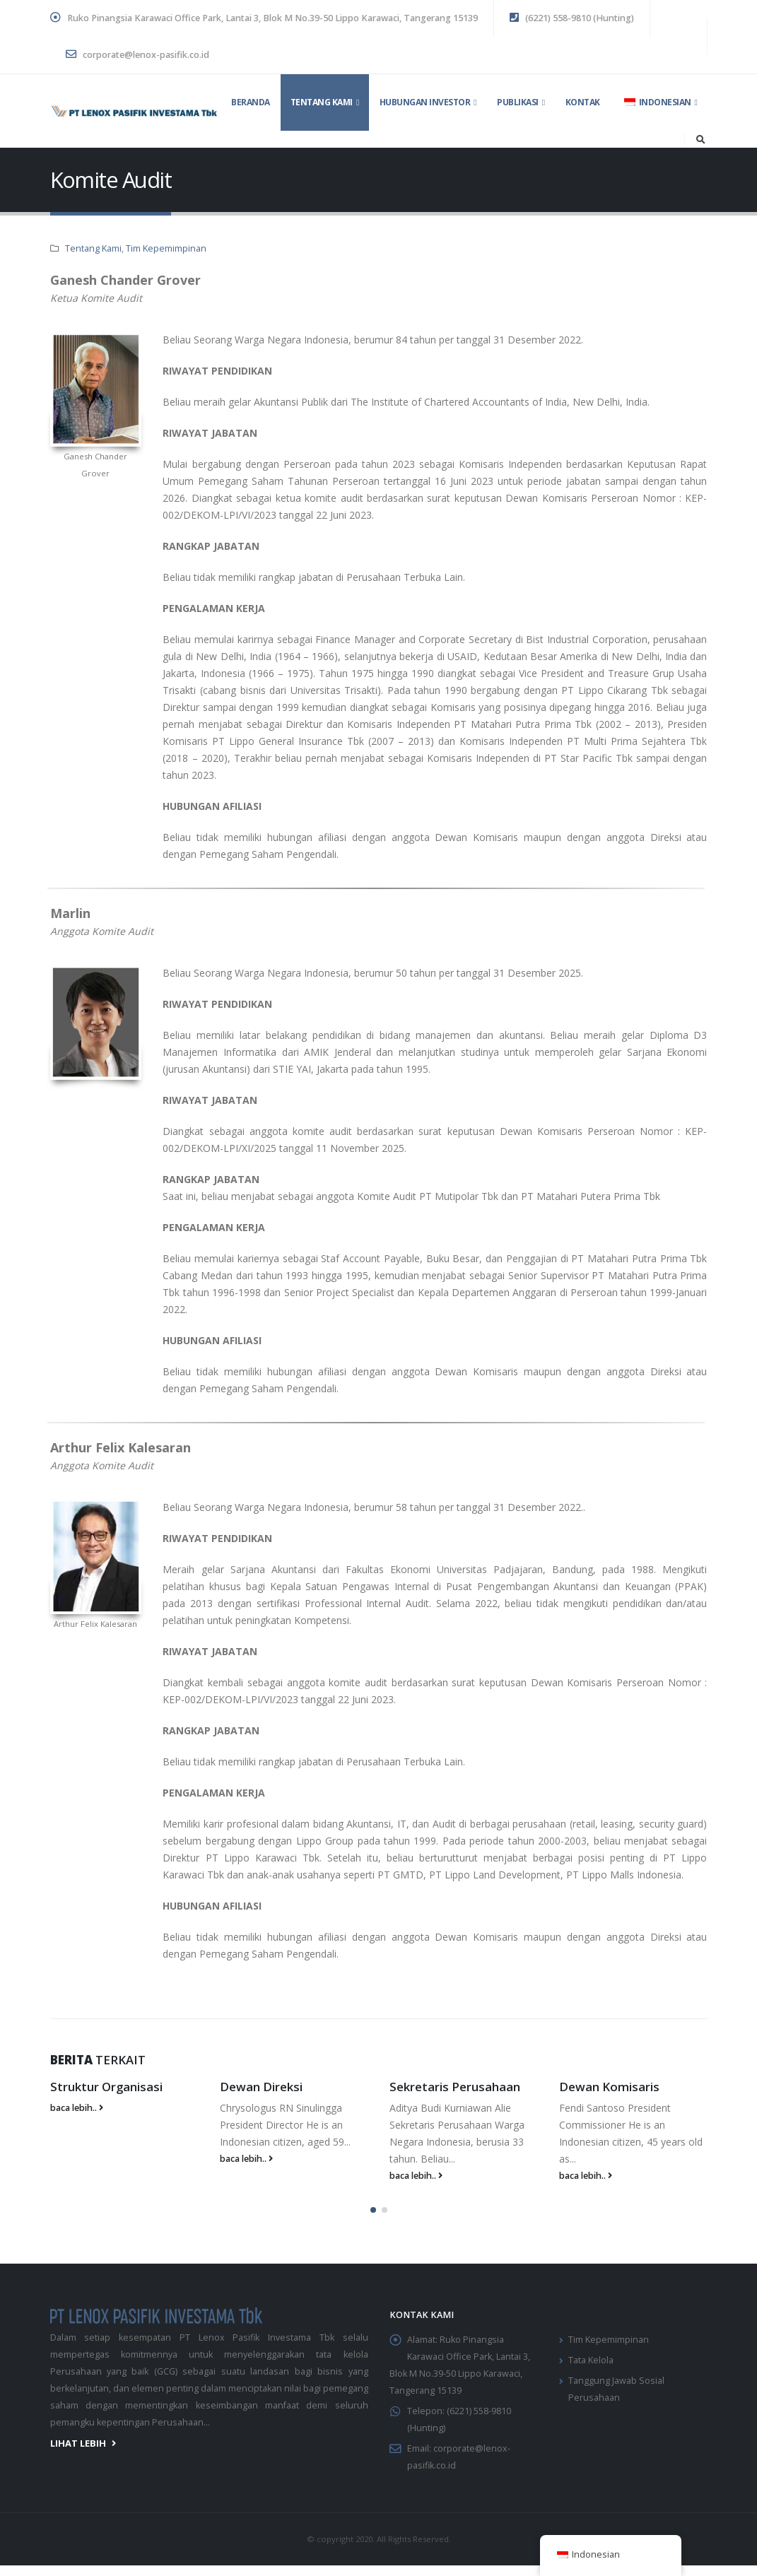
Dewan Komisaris (609, 2086)
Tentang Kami (322, 102)
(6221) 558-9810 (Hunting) (572, 18)
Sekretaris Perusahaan (454, 2086)
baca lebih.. (76, 2108)
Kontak (582, 102)
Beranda (250, 102)
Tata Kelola (591, 2357)
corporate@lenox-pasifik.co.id (137, 55)
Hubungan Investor (425, 102)
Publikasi (518, 102)
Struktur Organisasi (106, 2086)
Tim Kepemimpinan (166, 248)
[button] (373, 2206)
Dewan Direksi (261, 2086)
